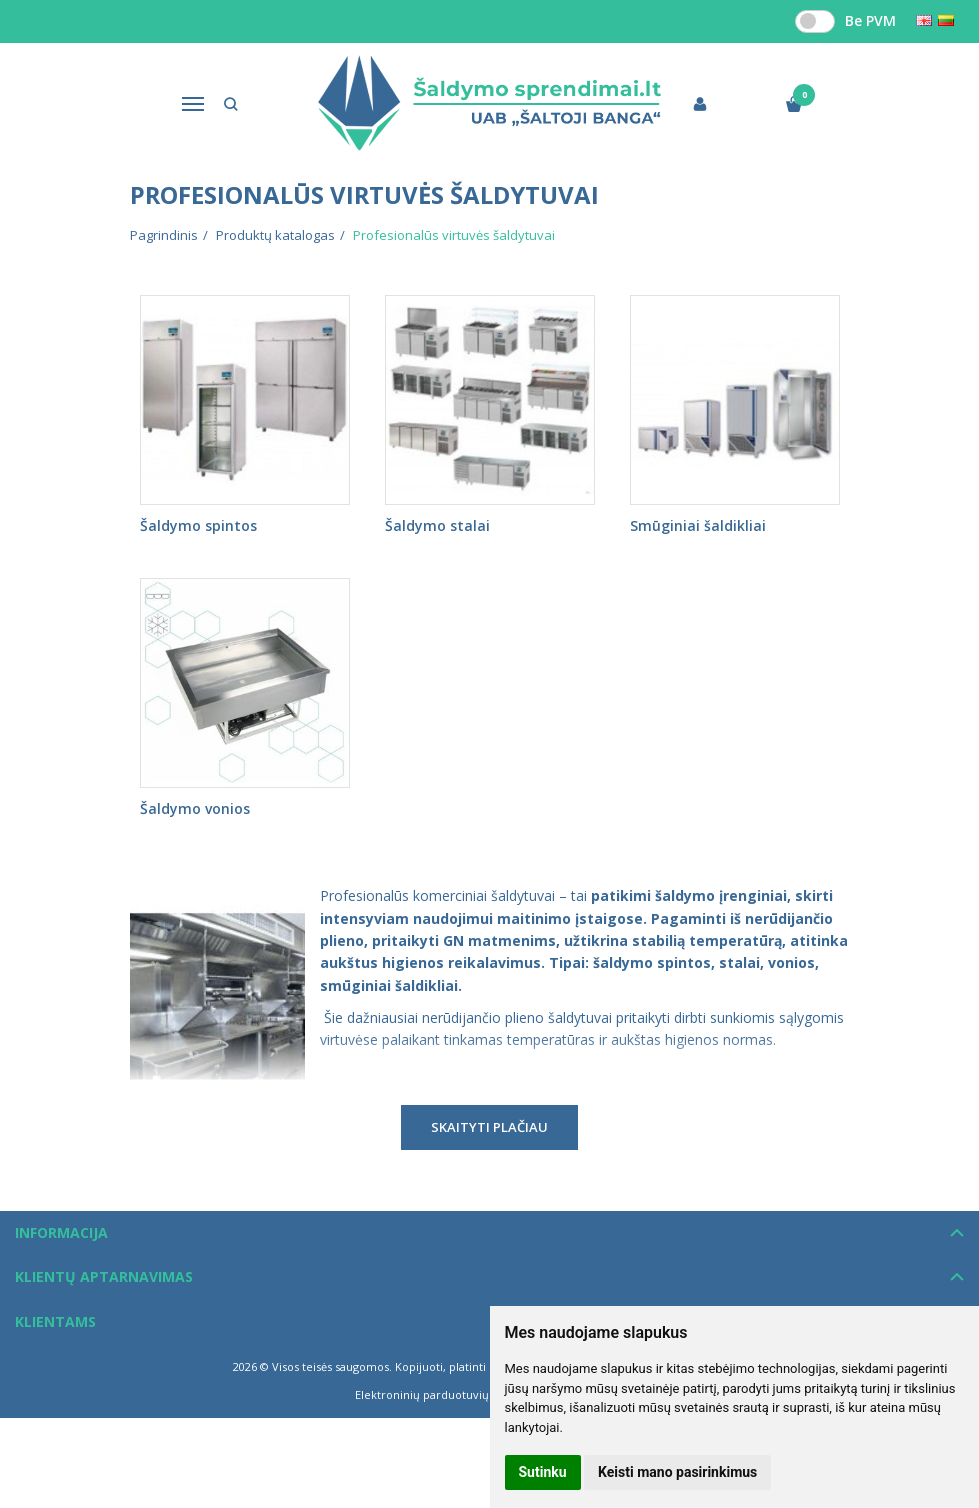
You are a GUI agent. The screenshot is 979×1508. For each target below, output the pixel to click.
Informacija (61, 1232)
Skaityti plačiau (489, 1127)
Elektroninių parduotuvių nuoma (442, 1394)
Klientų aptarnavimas (104, 1276)
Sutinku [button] (543, 1472)
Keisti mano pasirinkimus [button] (677, 1472)
